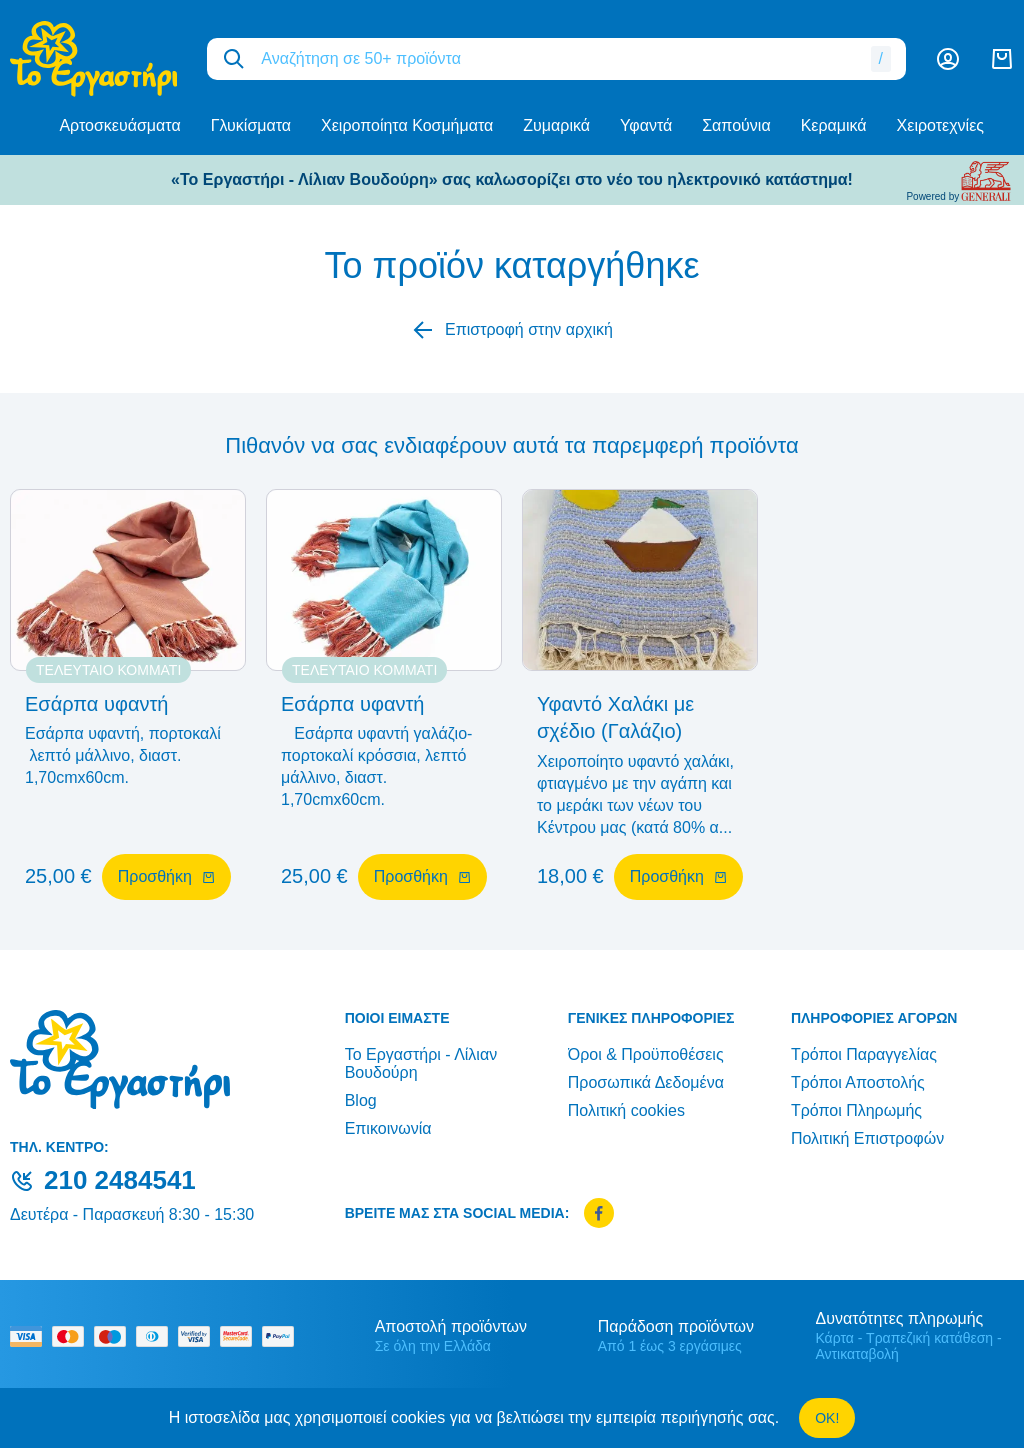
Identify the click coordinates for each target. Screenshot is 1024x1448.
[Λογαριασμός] (948, 59)
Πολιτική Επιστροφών (867, 1138)
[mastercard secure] (241, 1336)
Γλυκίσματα (251, 125)
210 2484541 (120, 1180)
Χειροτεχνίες (940, 125)
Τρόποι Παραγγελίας (864, 1054)
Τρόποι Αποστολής (858, 1082)
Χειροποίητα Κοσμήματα (407, 125)
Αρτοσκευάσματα (119, 125)
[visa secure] (199, 1336)
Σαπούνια (736, 125)
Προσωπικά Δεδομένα (646, 1082)
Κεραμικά (834, 125)
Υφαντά (646, 125)
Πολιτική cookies (626, 1110)
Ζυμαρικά (556, 125)
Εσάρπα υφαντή (96, 704)
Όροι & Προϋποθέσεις (646, 1054)
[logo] (93, 59)
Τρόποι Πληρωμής (856, 1110)
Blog (361, 1100)
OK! (827, 1418)
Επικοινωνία (388, 1128)
